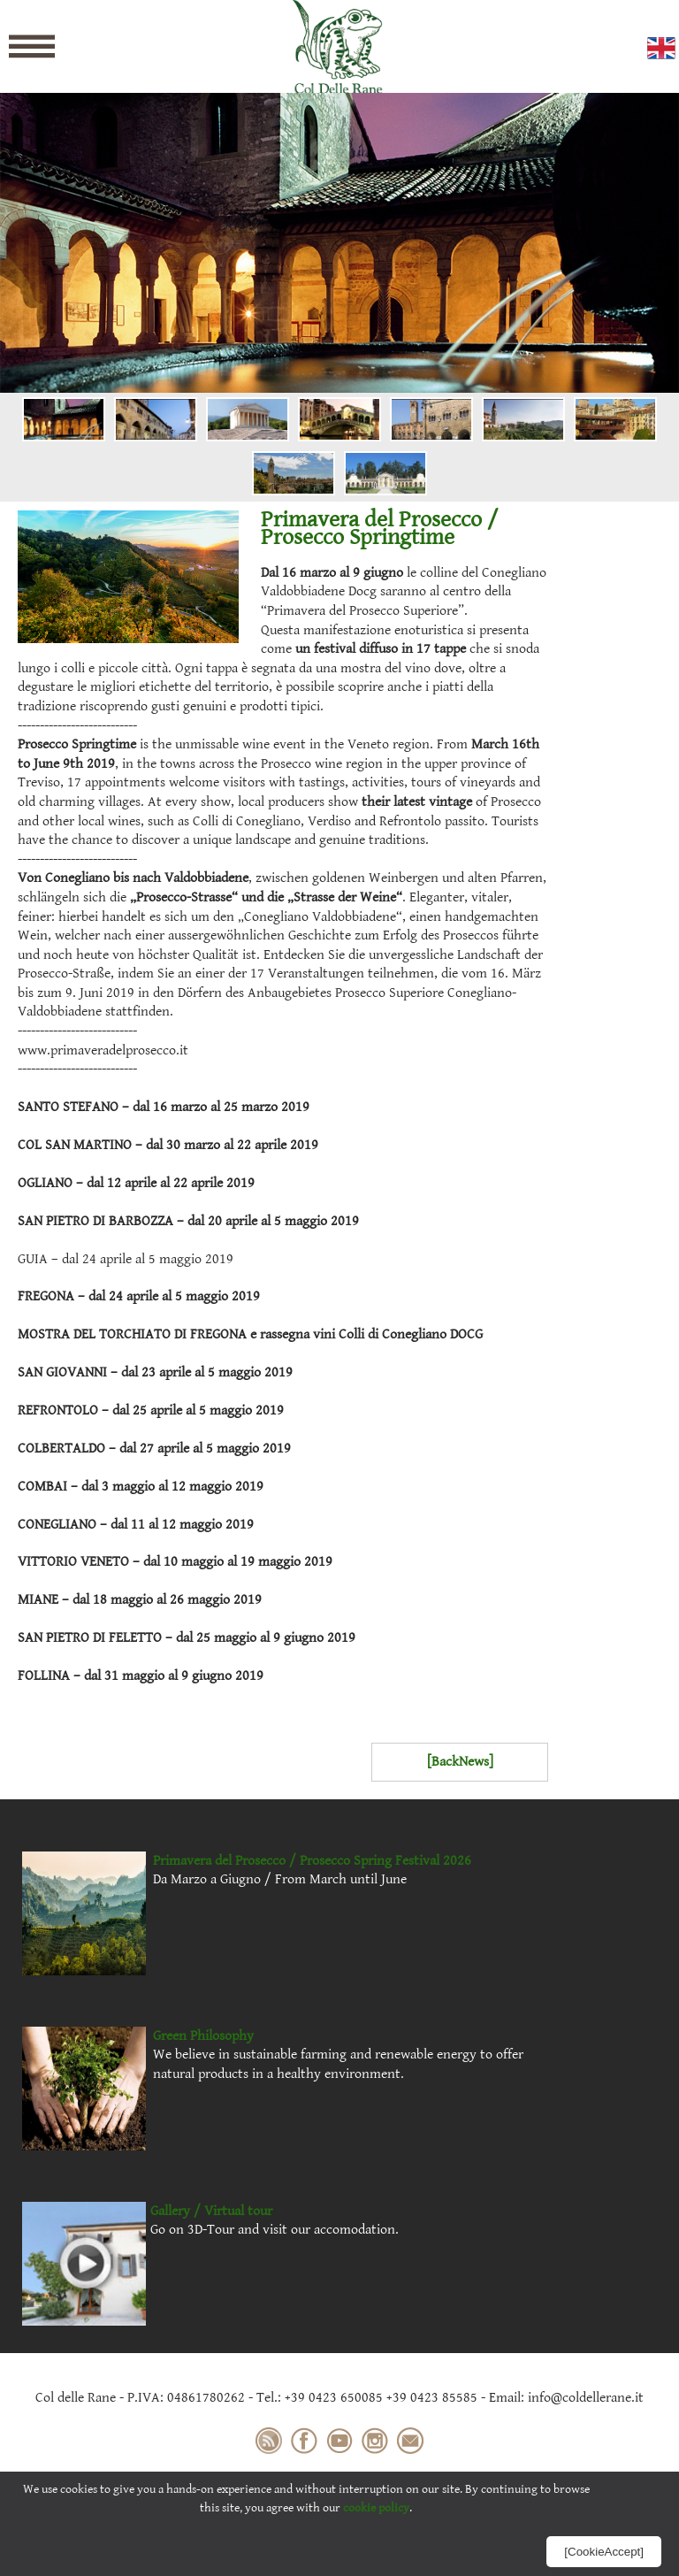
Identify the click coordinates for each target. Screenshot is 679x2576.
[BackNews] (460, 1761)
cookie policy (376, 2508)
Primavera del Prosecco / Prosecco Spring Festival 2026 (312, 1860)
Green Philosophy (203, 2036)
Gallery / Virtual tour (211, 2211)
